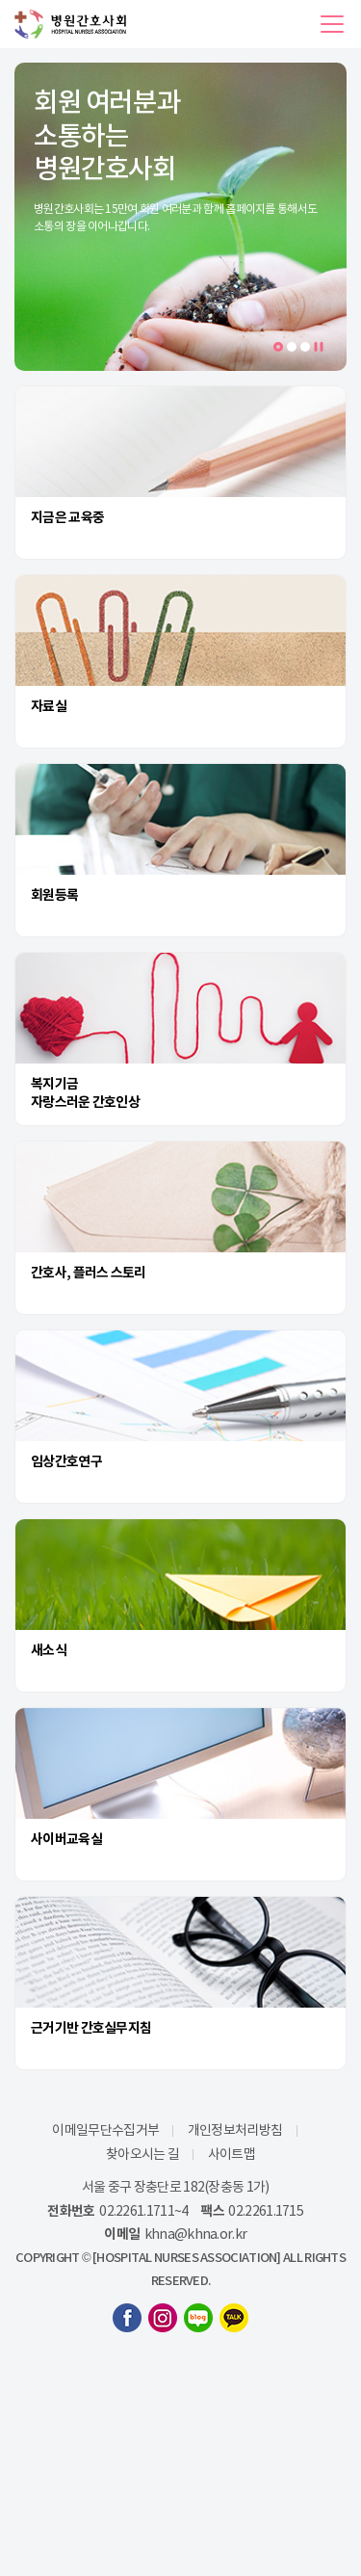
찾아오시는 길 (142, 2154)
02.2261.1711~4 (143, 2211)
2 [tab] (292, 347)
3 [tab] (305, 347)
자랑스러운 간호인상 (85, 1102)
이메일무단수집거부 (105, 2130)
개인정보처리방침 (235, 2130)
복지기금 (54, 1083)
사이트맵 (231, 2154)
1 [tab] (281, 348)
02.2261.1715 (265, 2211)
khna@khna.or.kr (195, 2234)
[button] (332, 24)
